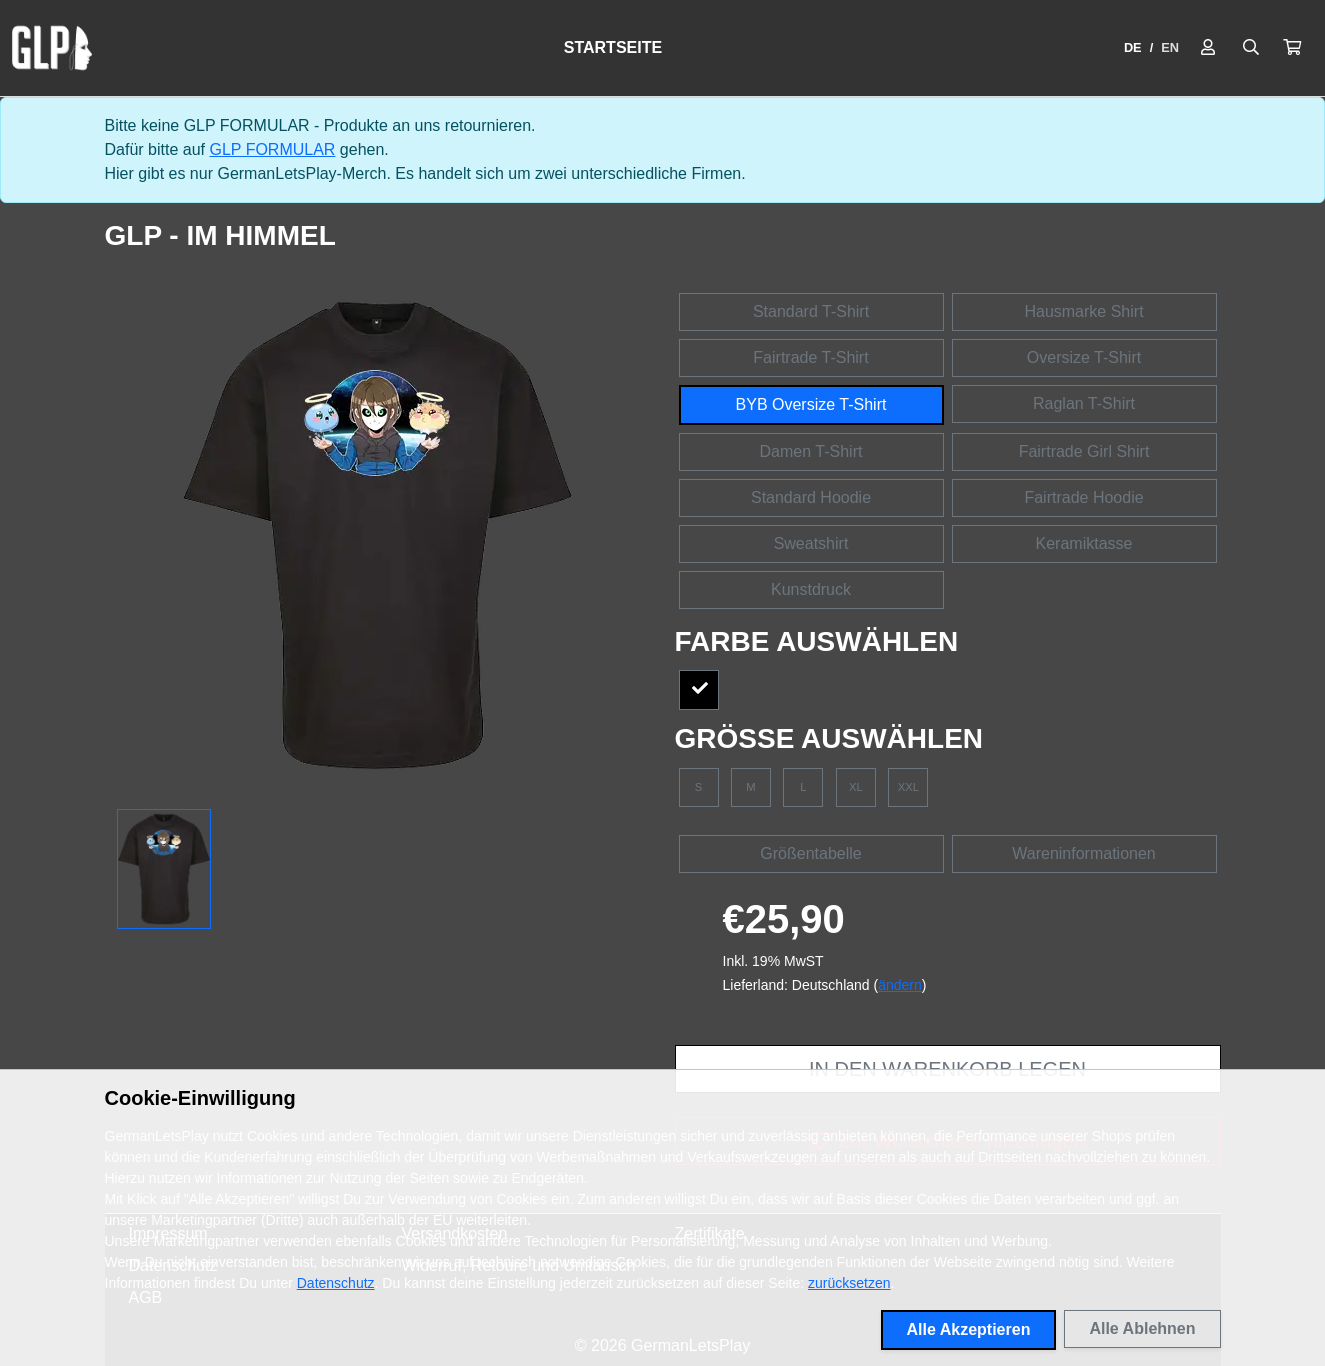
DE (1133, 47)
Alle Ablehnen (1142, 1328)
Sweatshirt (811, 543)
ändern (900, 985)
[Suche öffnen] (1251, 48)
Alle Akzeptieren (969, 1329)
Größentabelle (810, 853)
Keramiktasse (1084, 543)
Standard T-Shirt (811, 311)
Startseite (613, 47)
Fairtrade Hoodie (1083, 497)
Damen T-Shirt (811, 451)
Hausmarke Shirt (1083, 311)
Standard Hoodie (811, 497)
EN (1170, 47)
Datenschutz (336, 1283)
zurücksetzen (849, 1283)
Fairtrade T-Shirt (810, 357)
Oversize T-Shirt (1084, 357)
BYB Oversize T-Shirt (811, 404)
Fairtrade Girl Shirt (1084, 451)
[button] (1292, 48)
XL (856, 787)
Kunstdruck (811, 589)
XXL (908, 787)
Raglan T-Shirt (1084, 403)
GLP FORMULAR (272, 149)
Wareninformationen (1083, 853)
